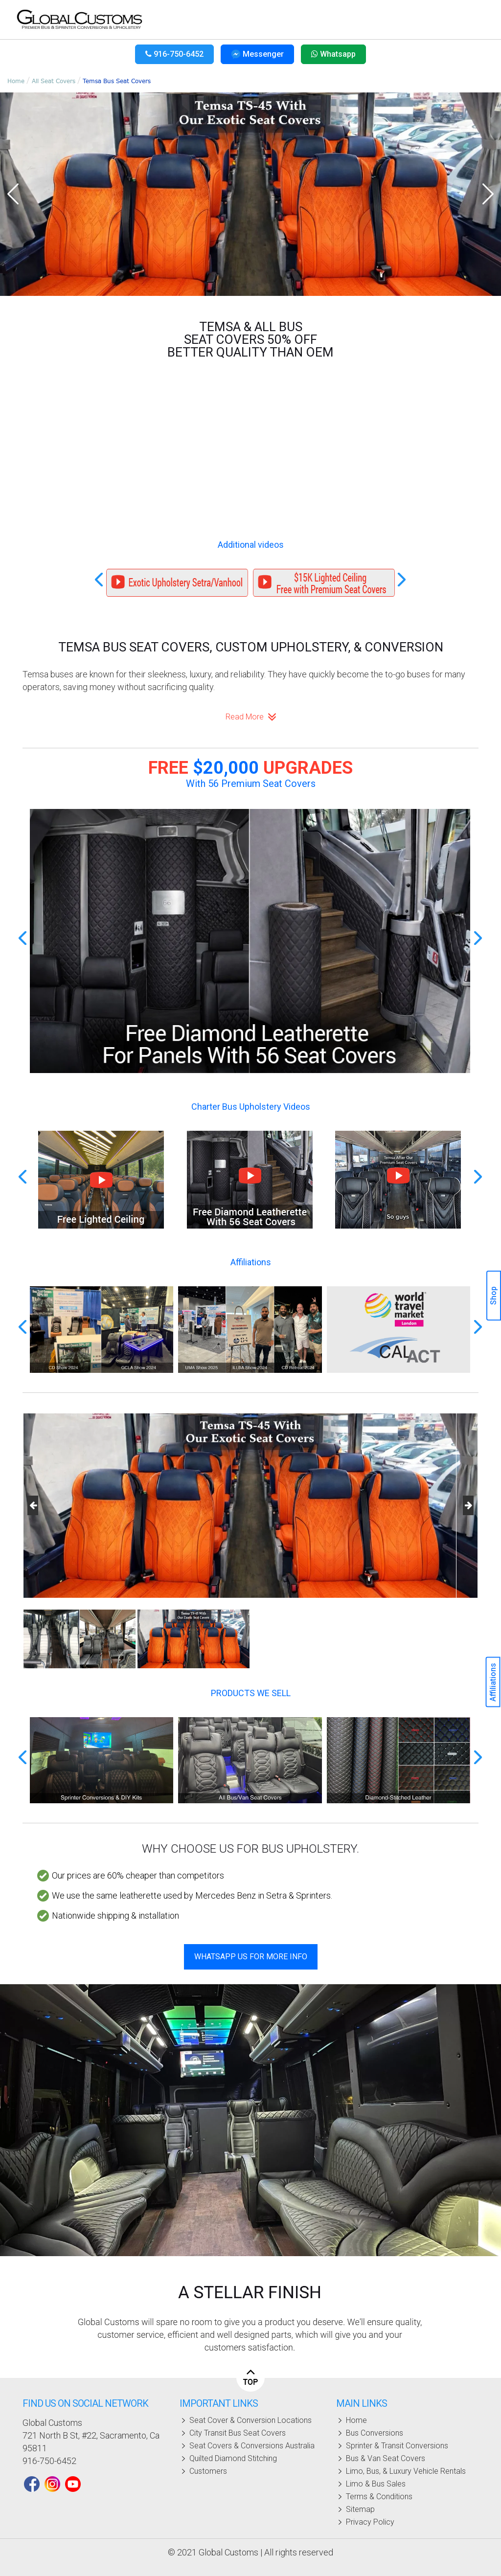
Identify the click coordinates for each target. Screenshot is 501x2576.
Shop (493, 1295)
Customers (208, 2471)
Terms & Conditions (379, 2496)
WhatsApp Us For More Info (250, 1956)
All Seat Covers (53, 81)
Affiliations (493, 1681)
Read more (251, 717)
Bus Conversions (374, 2433)
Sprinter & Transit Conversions (397, 2445)
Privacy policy (370, 2522)
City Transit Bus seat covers (237, 2433)
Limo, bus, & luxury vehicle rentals (406, 2471)
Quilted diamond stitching (233, 2458)
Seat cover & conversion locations (250, 2420)
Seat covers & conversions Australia (252, 2445)
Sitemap (360, 2509)
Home (15, 81)
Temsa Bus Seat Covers (117, 81)
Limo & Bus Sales (376, 2483)
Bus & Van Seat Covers (385, 2458)
